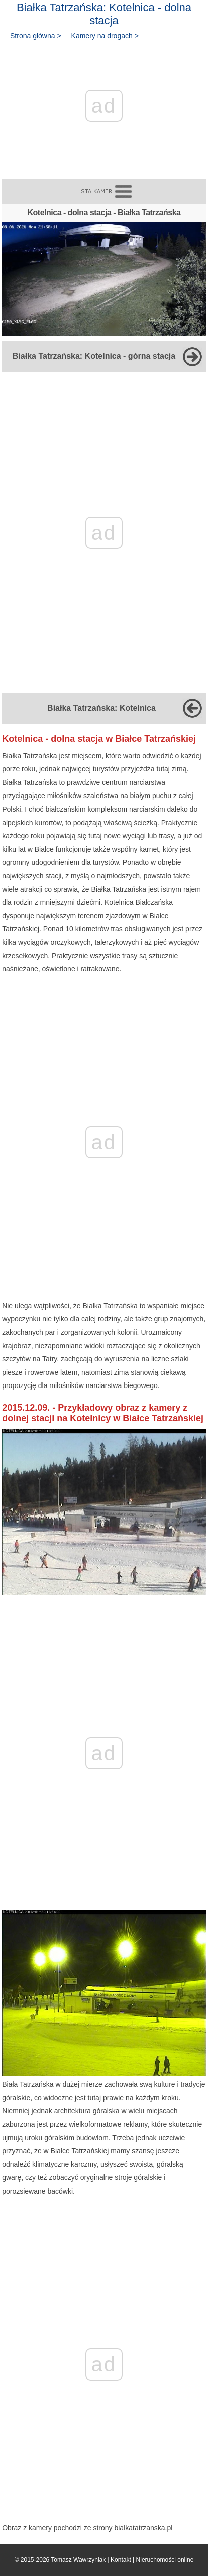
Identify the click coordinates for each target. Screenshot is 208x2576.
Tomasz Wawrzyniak (78, 2559)
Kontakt (121, 2559)
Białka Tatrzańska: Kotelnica (101, 708)
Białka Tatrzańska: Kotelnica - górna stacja (94, 356)
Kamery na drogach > (105, 36)
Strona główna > (35, 36)
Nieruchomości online (165, 2559)
